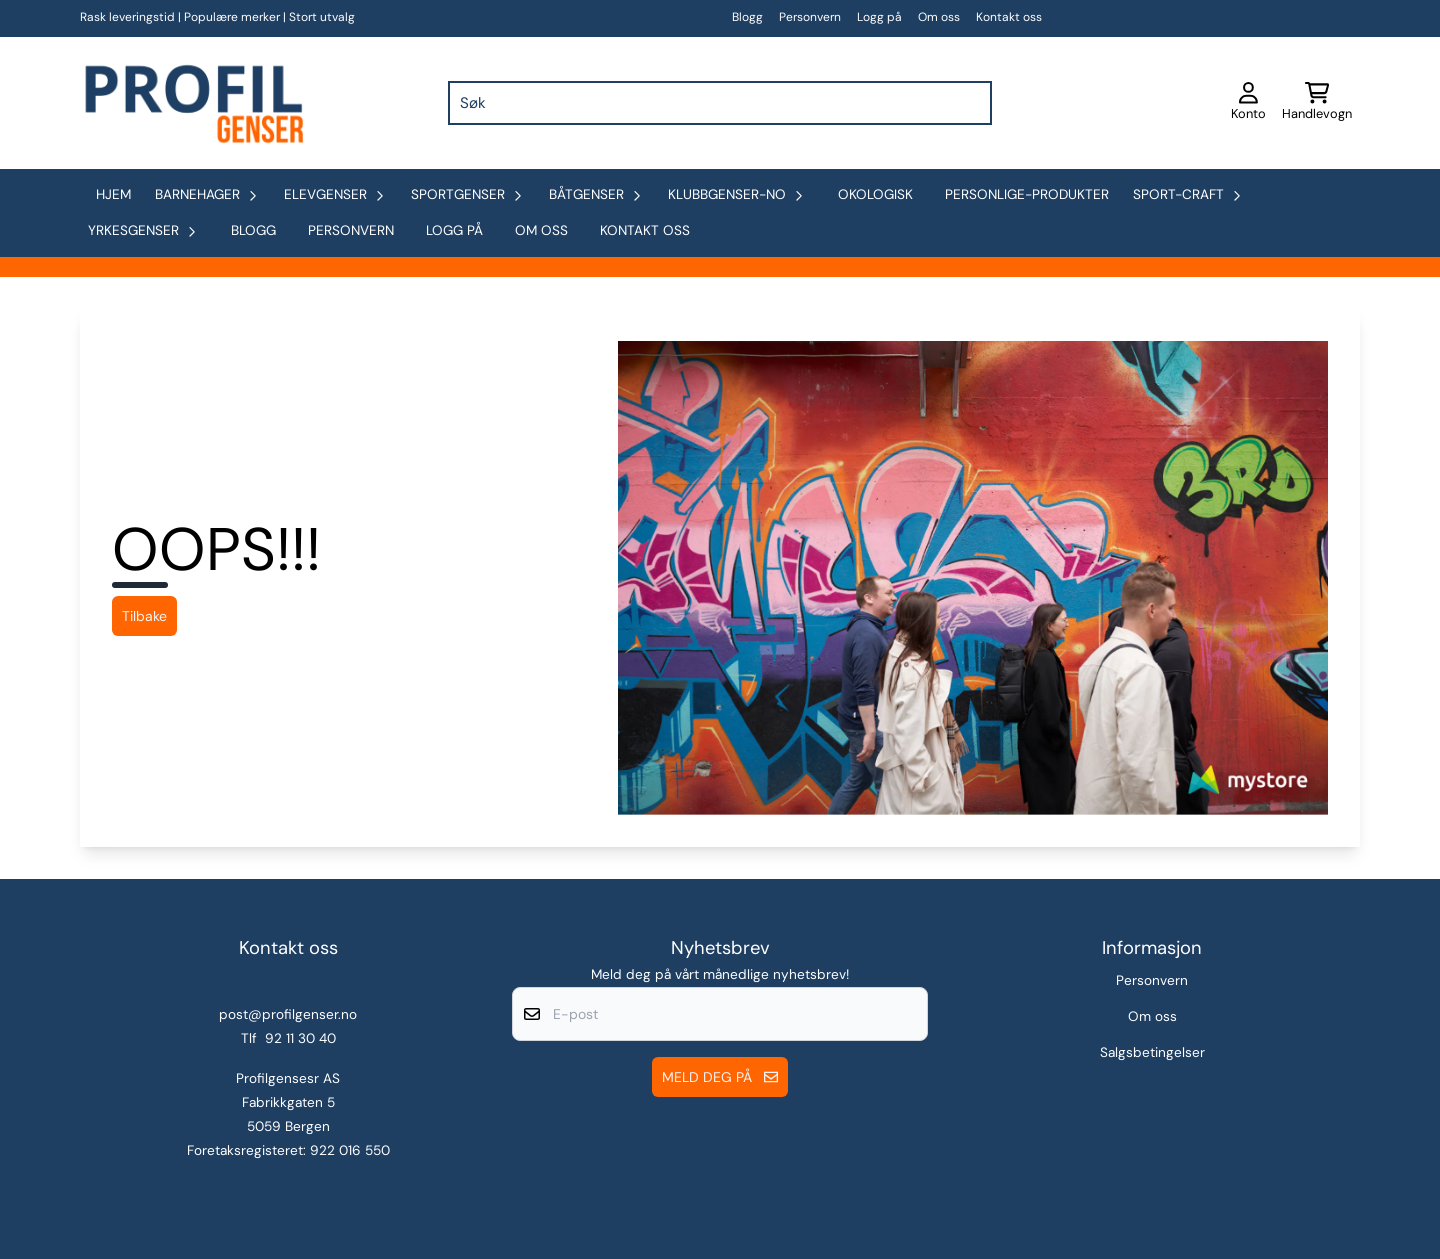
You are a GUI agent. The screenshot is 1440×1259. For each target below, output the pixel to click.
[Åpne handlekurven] (1317, 103)
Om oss (939, 17)
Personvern (810, 17)
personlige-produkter (1027, 194)
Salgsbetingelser (1152, 1052)
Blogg (747, 17)
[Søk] (720, 103)
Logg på (879, 17)
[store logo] (192, 103)
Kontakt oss (1009, 17)
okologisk (875, 194)
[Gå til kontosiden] (1248, 103)
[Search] (972, 103)
